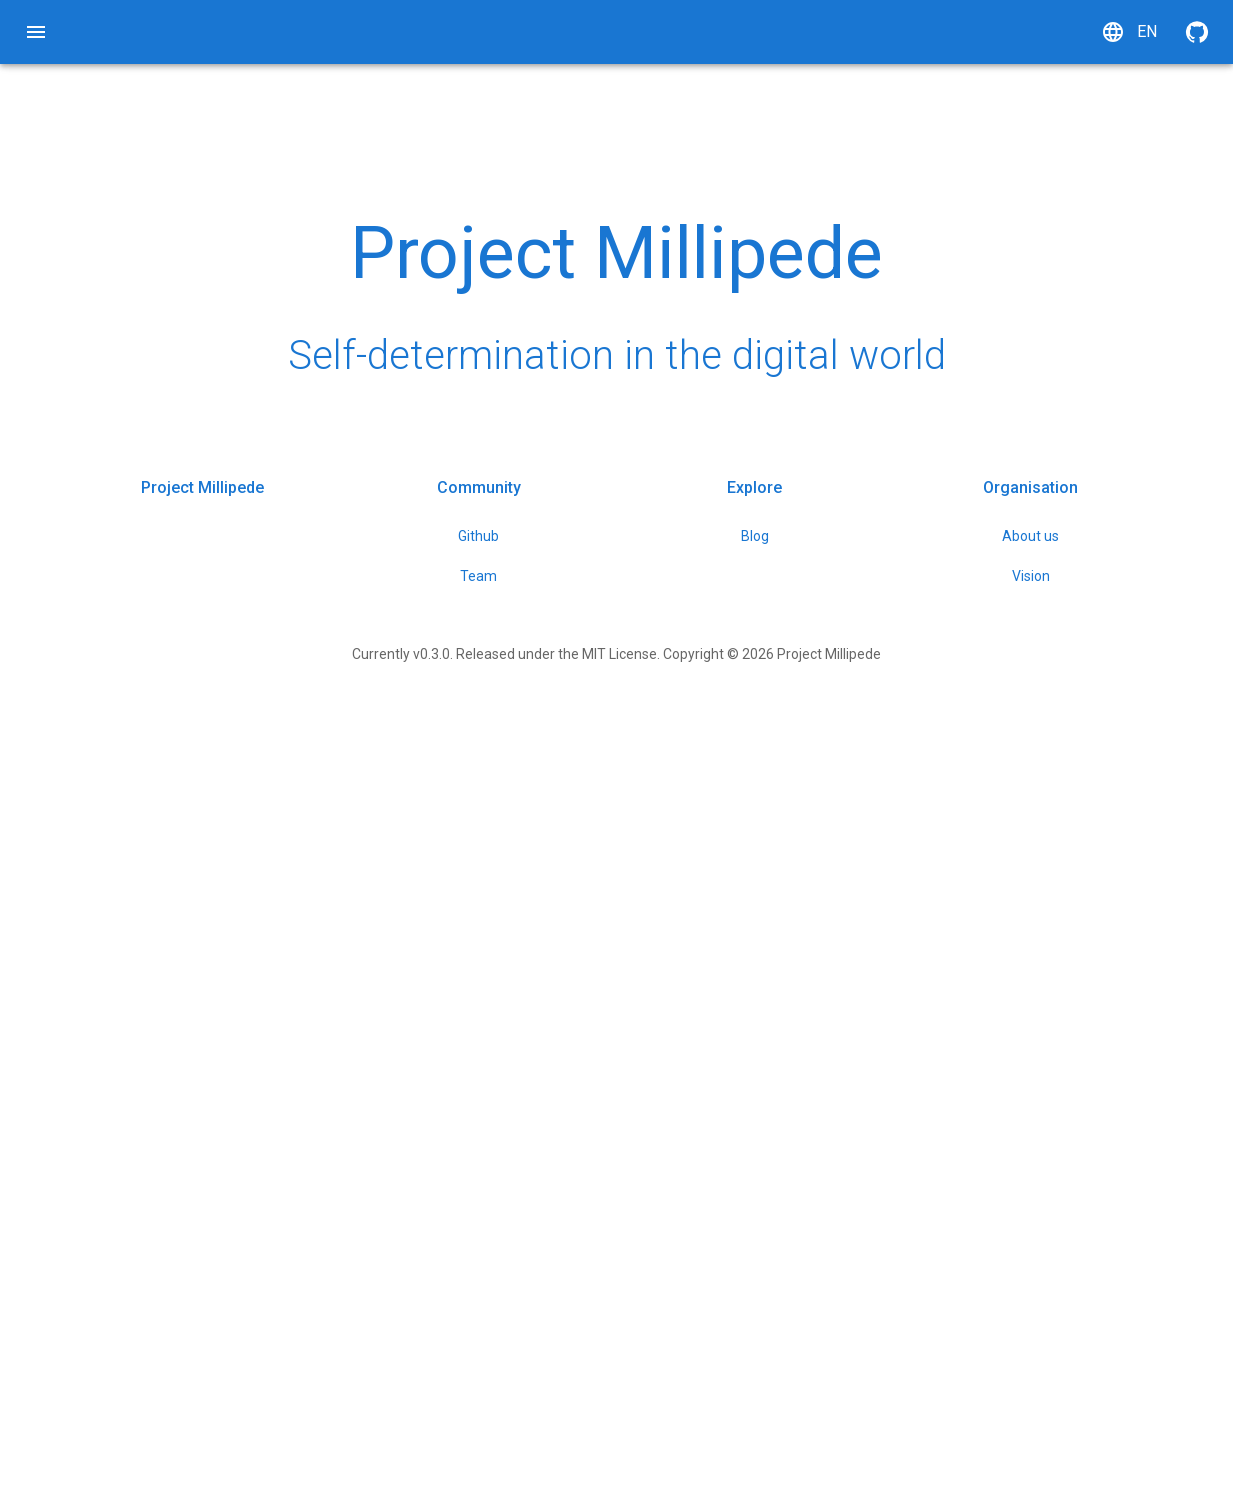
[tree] (35, 205)
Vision (1052, 1352)
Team (519, 1352)
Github (519, 1312)
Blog (786, 1312)
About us (1051, 1312)
